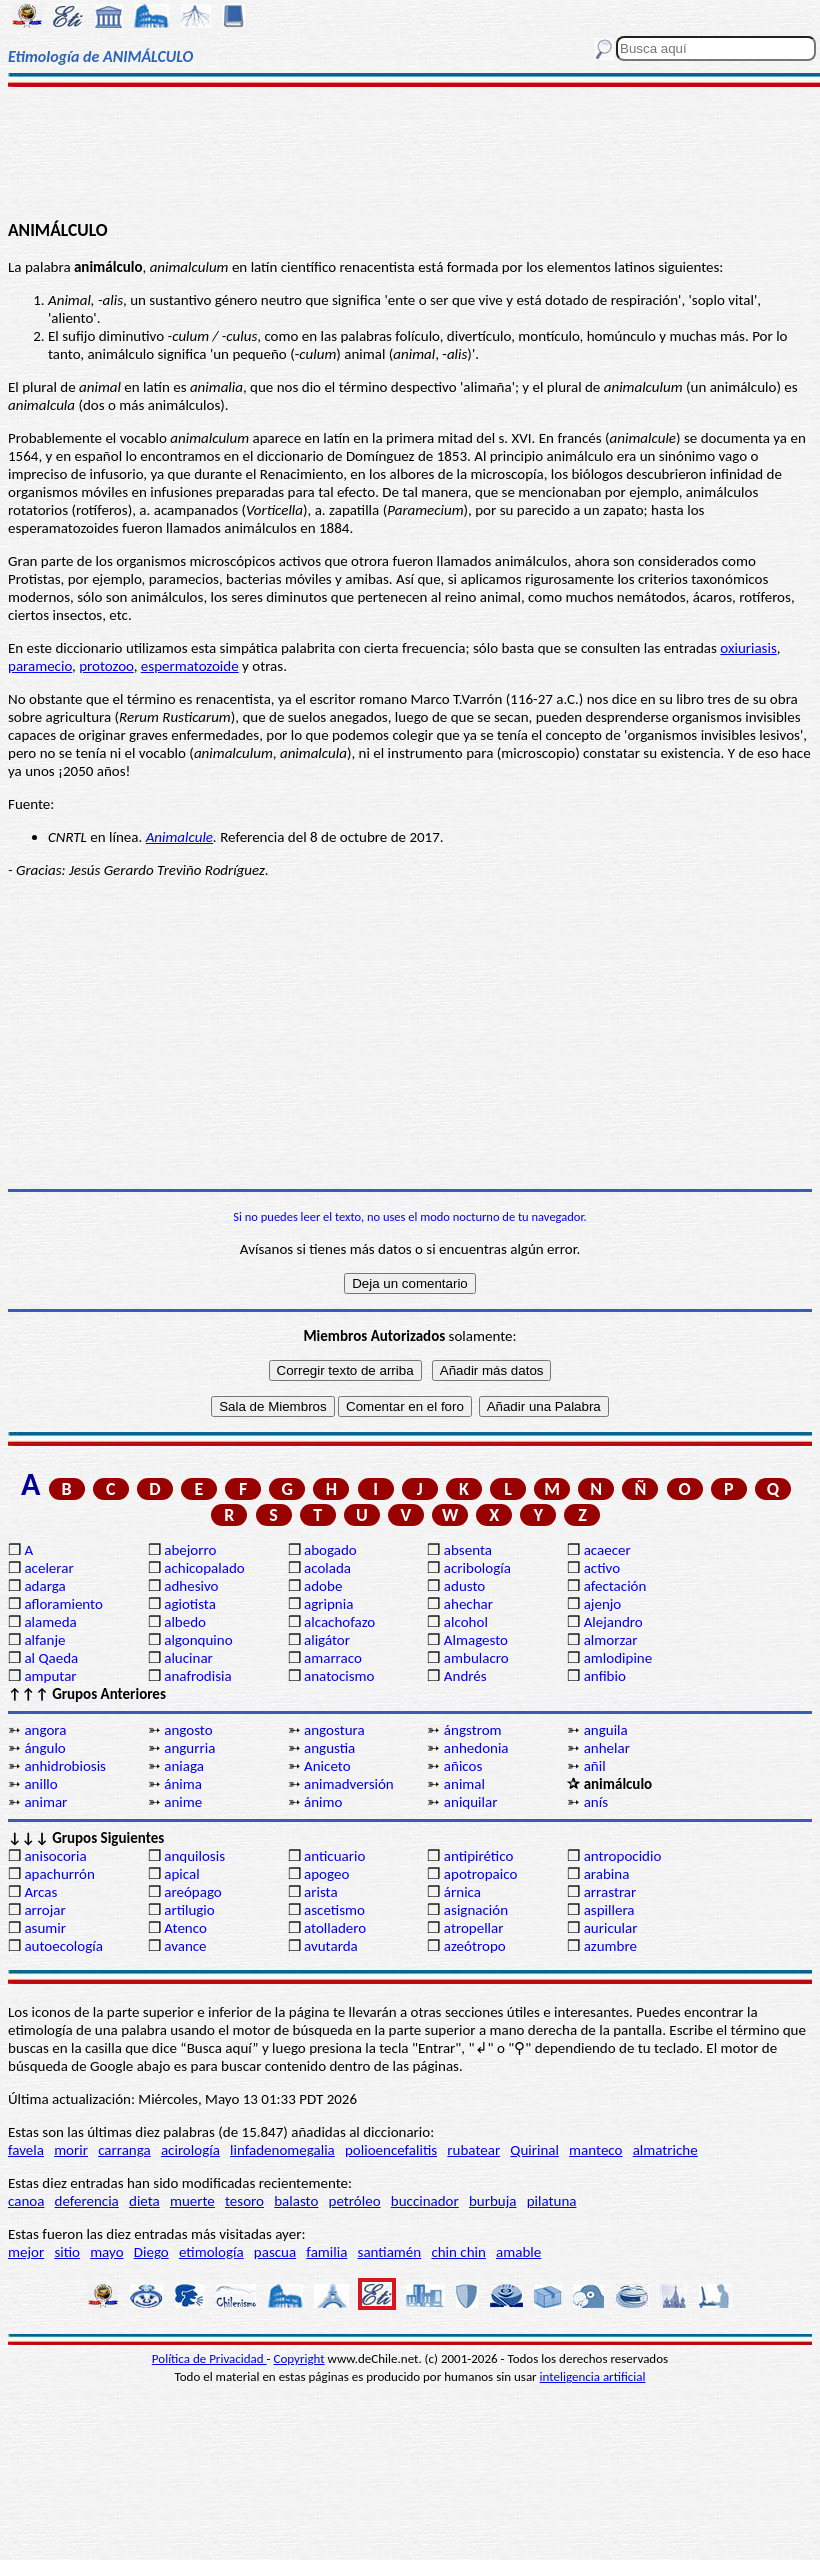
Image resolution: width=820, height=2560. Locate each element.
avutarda (331, 1946)
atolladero (335, 1928)
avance (185, 1946)
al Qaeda (51, 1658)
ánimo (323, 1802)
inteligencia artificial (593, 2376)
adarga (44, 1586)
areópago (193, 1892)
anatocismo (339, 1676)
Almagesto (476, 1640)
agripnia (328, 1604)
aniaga (184, 1766)
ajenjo (603, 1604)
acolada (327, 1568)
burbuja (493, 2201)
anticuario (334, 1856)
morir (71, 2150)
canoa (26, 2201)
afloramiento (63, 1604)
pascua (275, 2252)
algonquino (198, 1640)
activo (602, 1568)
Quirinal (534, 2150)
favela (26, 2150)
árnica (462, 1892)
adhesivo (191, 1586)
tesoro (244, 2201)
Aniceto (327, 1766)
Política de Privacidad (209, 2358)
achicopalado (204, 1568)
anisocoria (55, 1856)
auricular (611, 1928)
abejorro (190, 1550)
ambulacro (476, 1658)
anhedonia (476, 1748)
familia (326, 2252)
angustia (329, 1748)
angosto (188, 1730)
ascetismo (334, 1910)
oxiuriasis (748, 648)
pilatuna (552, 2201)
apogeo (326, 1874)
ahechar (468, 1604)
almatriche (665, 2150)
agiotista (190, 1604)
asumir (45, 1928)
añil (595, 1766)
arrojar (44, 1910)
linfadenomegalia (282, 2150)
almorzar (611, 1640)
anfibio (605, 1676)
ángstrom (473, 1730)
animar (45, 1802)
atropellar (474, 1928)
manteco (595, 2150)
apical (181, 1874)
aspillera (609, 1910)
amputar (50, 1676)
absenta (468, 1550)
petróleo (355, 2201)
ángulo (44, 1748)
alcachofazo (339, 1622)
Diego (151, 2252)
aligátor (327, 1640)
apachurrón (59, 1874)
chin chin (458, 2252)
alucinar (188, 1658)
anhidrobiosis (65, 1766)
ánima (183, 1784)
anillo (40, 1784)
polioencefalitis (391, 2150)
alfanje (44, 1640)
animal (464, 1784)
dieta (144, 2201)
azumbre (610, 1946)
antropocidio (623, 1856)
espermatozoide (190, 666)
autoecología (63, 1946)
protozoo (106, 666)
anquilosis (194, 1856)
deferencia (87, 2201)
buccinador (425, 2201)
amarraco (333, 1658)
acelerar (48, 1568)
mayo (106, 2252)
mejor (26, 2252)
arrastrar (610, 1892)
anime (183, 1802)
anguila (606, 1730)
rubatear (473, 2150)
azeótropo (475, 1946)
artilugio (189, 1910)
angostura (334, 1730)
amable (518, 2252)
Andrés (465, 1676)
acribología (477, 1568)
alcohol (466, 1622)
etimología (211, 2252)
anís (596, 1802)
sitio (67, 2252)
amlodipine (618, 1658)
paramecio (40, 666)
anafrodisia (197, 1676)
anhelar (607, 1748)
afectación (615, 1586)
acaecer (607, 1550)
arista (321, 1892)
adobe (323, 1586)
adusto (464, 1586)
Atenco (185, 1928)
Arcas (40, 1892)
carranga (124, 2150)
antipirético (479, 1856)
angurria (189, 1748)
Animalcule (179, 837)
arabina (607, 1874)
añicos (463, 1766)
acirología (190, 2150)
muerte (192, 2201)
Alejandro (613, 1622)
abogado (330, 1550)
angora (45, 1730)
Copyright (299, 2358)
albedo (185, 1622)
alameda (50, 1622)
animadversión (349, 1784)
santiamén (390, 2252)
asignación (476, 1910)
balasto (296, 2201)
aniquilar (471, 1802)
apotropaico (481, 1874)
